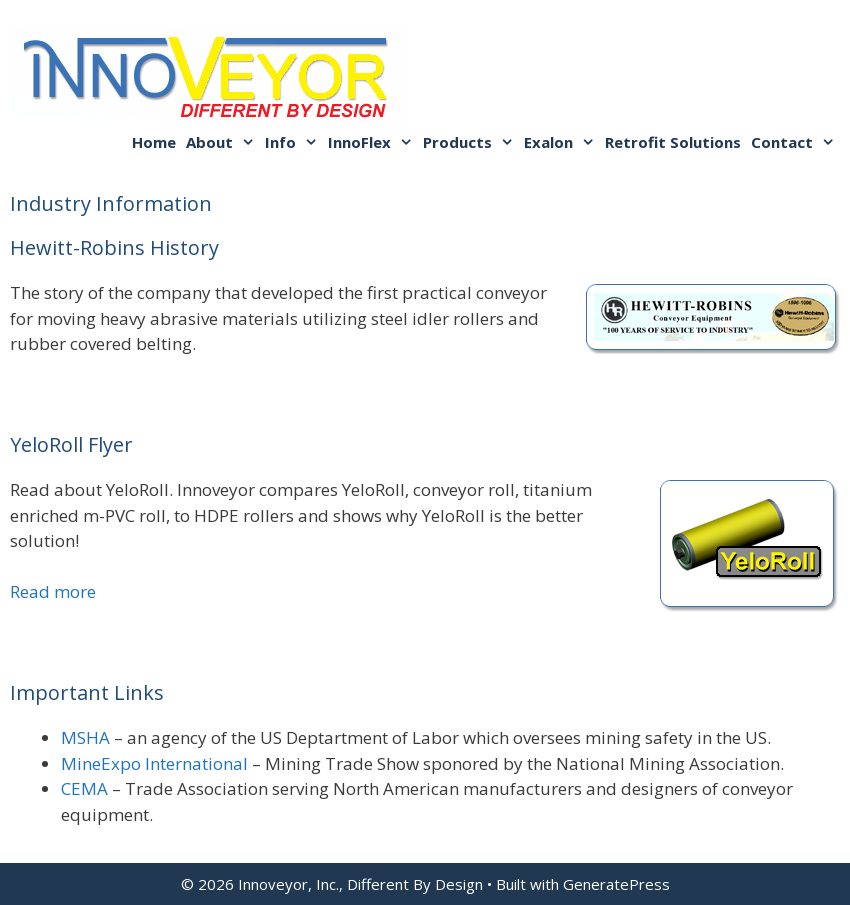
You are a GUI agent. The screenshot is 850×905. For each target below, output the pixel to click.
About (223, 142)
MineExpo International (154, 763)
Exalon (562, 142)
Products (471, 142)
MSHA (85, 737)
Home (154, 142)
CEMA (84, 788)
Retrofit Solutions (673, 142)
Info (294, 142)
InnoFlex (373, 142)
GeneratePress (616, 884)
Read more (53, 591)
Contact (795, 142)
